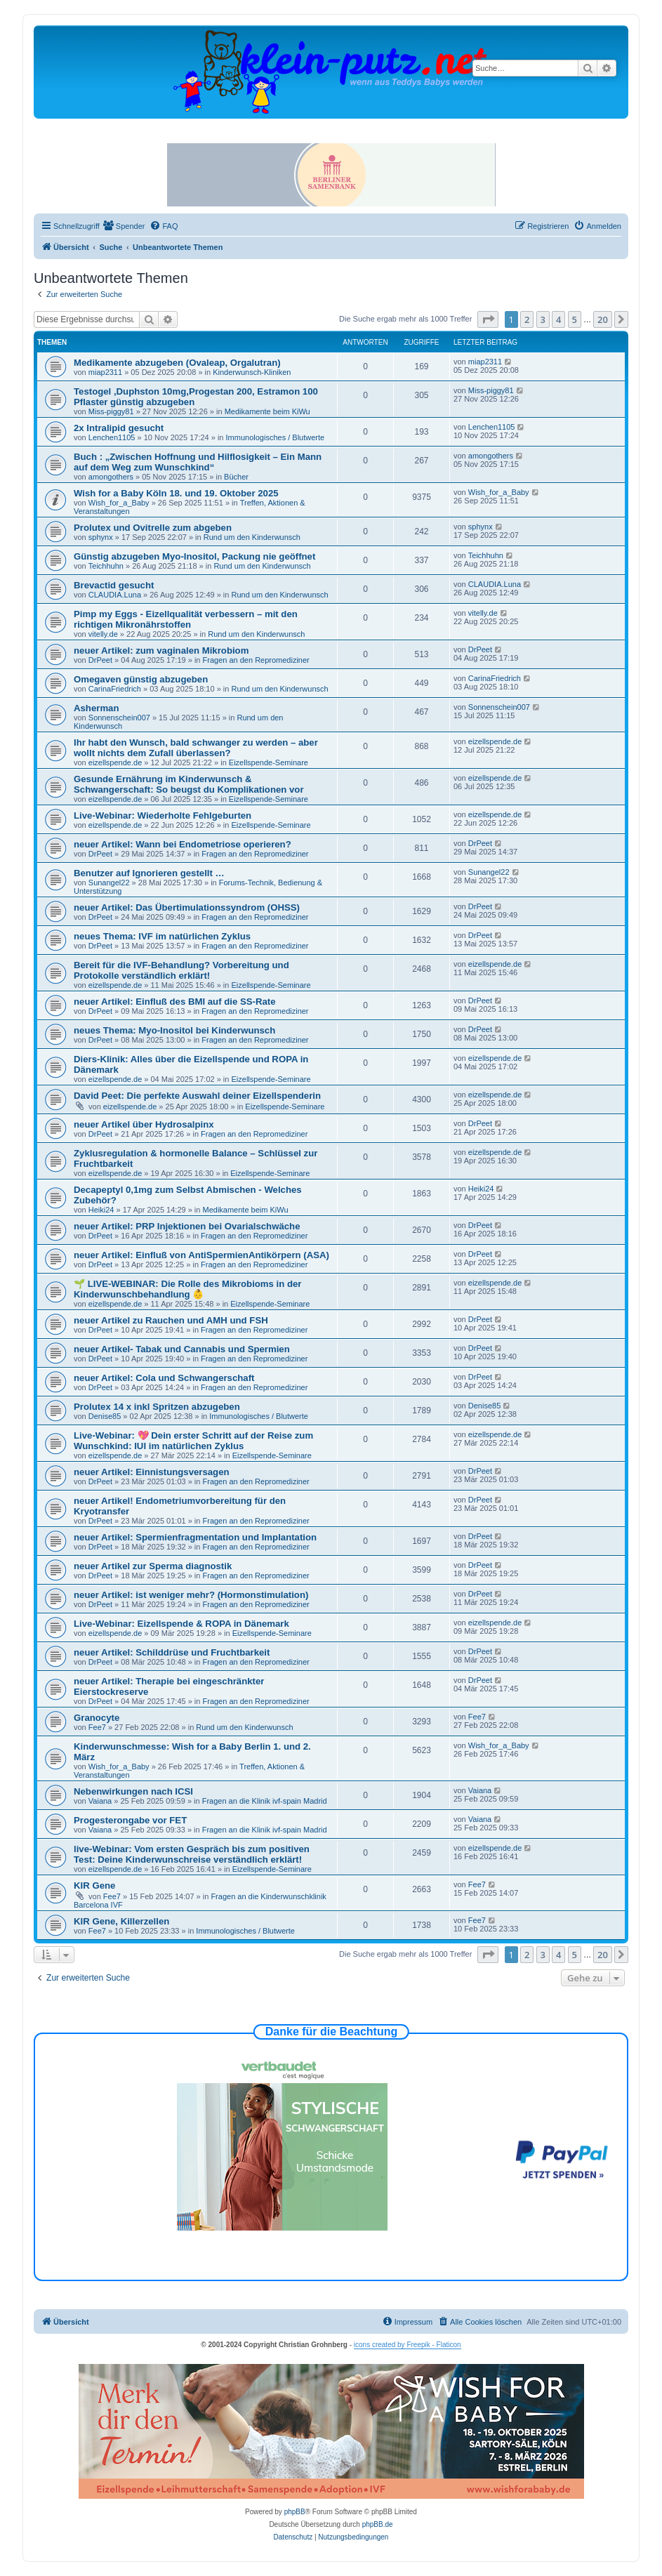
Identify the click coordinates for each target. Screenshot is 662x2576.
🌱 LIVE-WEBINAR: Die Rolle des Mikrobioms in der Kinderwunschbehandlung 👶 (187, 1289)
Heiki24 (101, 1210)
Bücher (236, 477)
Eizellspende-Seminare (268, 762)
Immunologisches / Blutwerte (275, 437)
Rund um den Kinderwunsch (252, 537)
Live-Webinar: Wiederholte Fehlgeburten (162, 815)
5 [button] (574, 319)
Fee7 (97, 1727)
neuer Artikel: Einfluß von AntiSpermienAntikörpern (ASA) (201, 1255)
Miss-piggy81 (111, 411)
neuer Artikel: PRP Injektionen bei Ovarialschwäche (187, 1226)
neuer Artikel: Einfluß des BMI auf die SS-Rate (175, 1001)
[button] (487, 319)
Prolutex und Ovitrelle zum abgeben (153, 527)
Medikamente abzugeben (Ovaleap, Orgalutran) (177, 362)
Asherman (96, 708)
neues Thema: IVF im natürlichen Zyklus (162, 936)
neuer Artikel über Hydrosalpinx (144, 1124)
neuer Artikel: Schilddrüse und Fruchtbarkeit (172, 1652)
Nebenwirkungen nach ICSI (133, 1791)
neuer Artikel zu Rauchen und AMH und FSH (171, 1320)
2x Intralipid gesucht (119, 428)
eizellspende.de (115, 762)
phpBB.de (377, 2524)
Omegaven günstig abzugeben (141, 679)
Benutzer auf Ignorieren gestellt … (149, 873)
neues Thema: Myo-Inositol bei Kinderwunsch (174, 1030)
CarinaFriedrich (114, 689)
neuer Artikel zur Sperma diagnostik (153, 1566)
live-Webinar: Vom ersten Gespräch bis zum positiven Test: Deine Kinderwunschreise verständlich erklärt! (192, 1854)
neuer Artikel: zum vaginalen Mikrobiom (161, 650)
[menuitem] (124, 226)
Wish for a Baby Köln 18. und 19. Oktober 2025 (176, 493)
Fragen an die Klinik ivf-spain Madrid (264, 1801)
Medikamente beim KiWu (267, 411)
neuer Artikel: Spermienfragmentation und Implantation (195, 1537)
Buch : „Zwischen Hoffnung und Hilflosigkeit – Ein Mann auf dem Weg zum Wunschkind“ (198, 462)
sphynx (100, 537)
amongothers (110, 477)
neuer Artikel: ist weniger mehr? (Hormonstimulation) (191, 1595)
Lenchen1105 (111, 437)
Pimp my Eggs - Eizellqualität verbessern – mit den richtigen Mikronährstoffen (186, 619)
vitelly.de (103, 634)
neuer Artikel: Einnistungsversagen (152, 1472)
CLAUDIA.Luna (114, 594)
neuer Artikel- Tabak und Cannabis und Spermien (182, 1349)
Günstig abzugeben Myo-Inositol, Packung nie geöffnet (194, 556)
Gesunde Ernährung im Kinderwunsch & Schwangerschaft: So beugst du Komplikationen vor (189, 784)
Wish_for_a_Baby (119, 502)
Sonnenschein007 (119, 717)
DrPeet (100, 660)
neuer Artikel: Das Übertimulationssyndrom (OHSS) (187, 907)
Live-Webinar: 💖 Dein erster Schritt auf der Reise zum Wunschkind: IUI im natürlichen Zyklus (193, 1440)
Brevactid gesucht (114, 585)
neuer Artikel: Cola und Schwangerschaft (164, 1378)
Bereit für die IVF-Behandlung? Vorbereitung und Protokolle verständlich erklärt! (181, 970)
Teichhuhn (106, 566)
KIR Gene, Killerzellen (121, 1921)
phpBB (294, 2512)
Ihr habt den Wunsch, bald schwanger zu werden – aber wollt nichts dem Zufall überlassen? (196, 747)
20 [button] (602, 319)
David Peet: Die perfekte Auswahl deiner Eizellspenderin (197, 1095)
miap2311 (105, 372)
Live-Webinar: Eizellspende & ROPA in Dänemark (181, 1623)
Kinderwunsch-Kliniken (252, 372)
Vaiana (100, 1801)
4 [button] (558, 319)
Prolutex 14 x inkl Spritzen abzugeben (157, 1406)
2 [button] (526, 319)
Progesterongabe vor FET (130, 1820)
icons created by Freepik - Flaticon (407, 2345)
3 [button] (543, 319)
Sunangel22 (109, 882)
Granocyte (96, 1717)
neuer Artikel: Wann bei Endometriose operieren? (182, 844)
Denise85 (104, 1416)
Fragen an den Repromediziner (256, 660)
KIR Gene (94, 1885)
